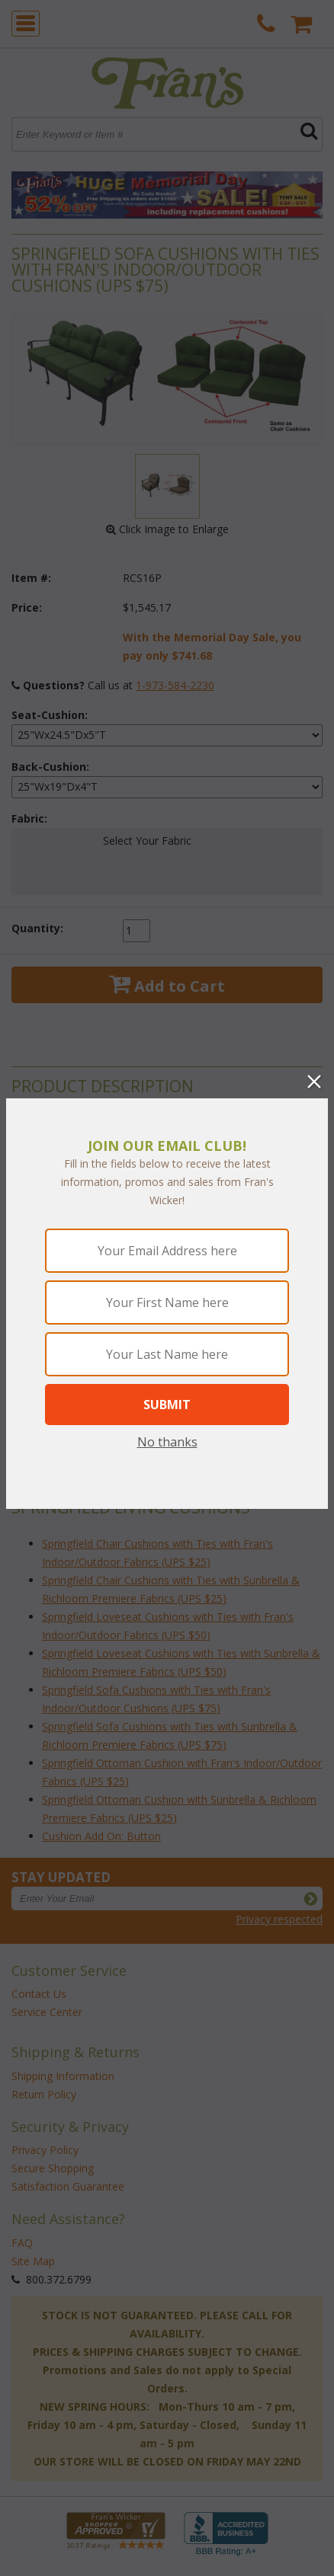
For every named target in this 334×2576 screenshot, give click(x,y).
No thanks (167, 1441)
